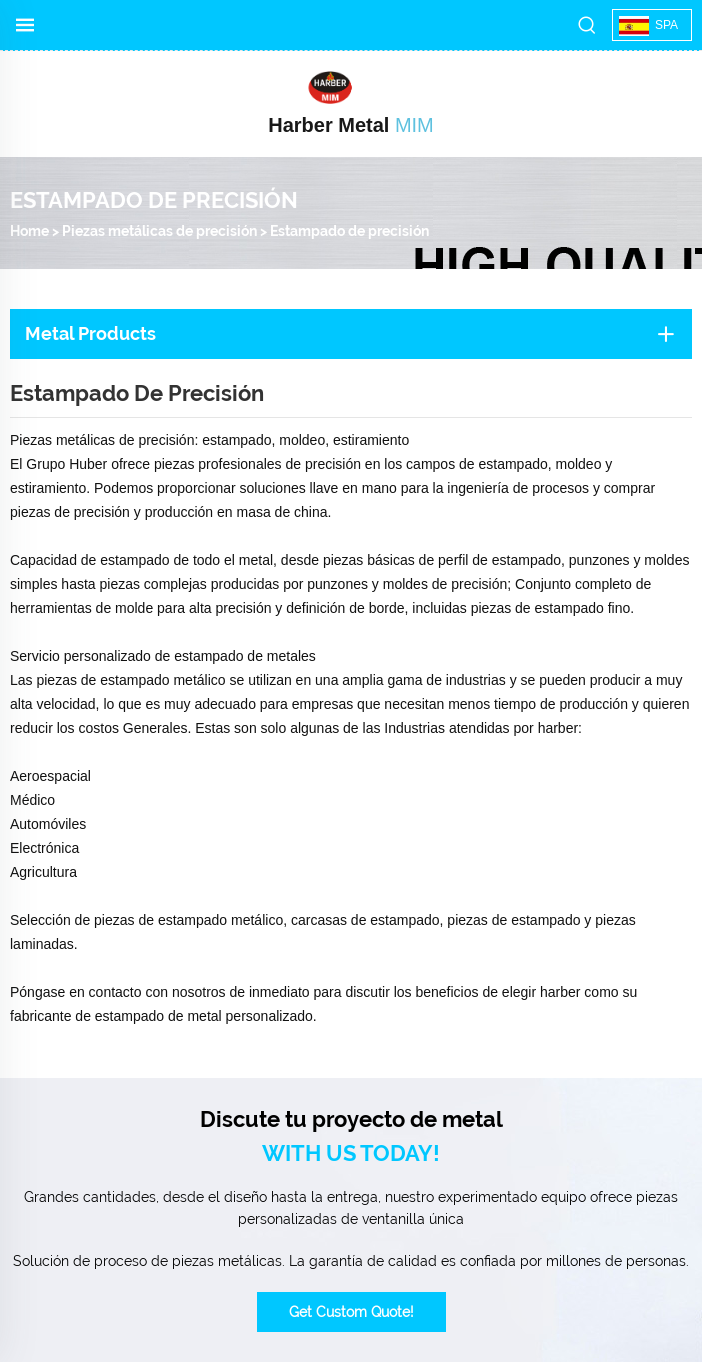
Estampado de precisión (349, 231)
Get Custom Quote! (351, 1312)
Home (29, 231)
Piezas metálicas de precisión (159, 231)
